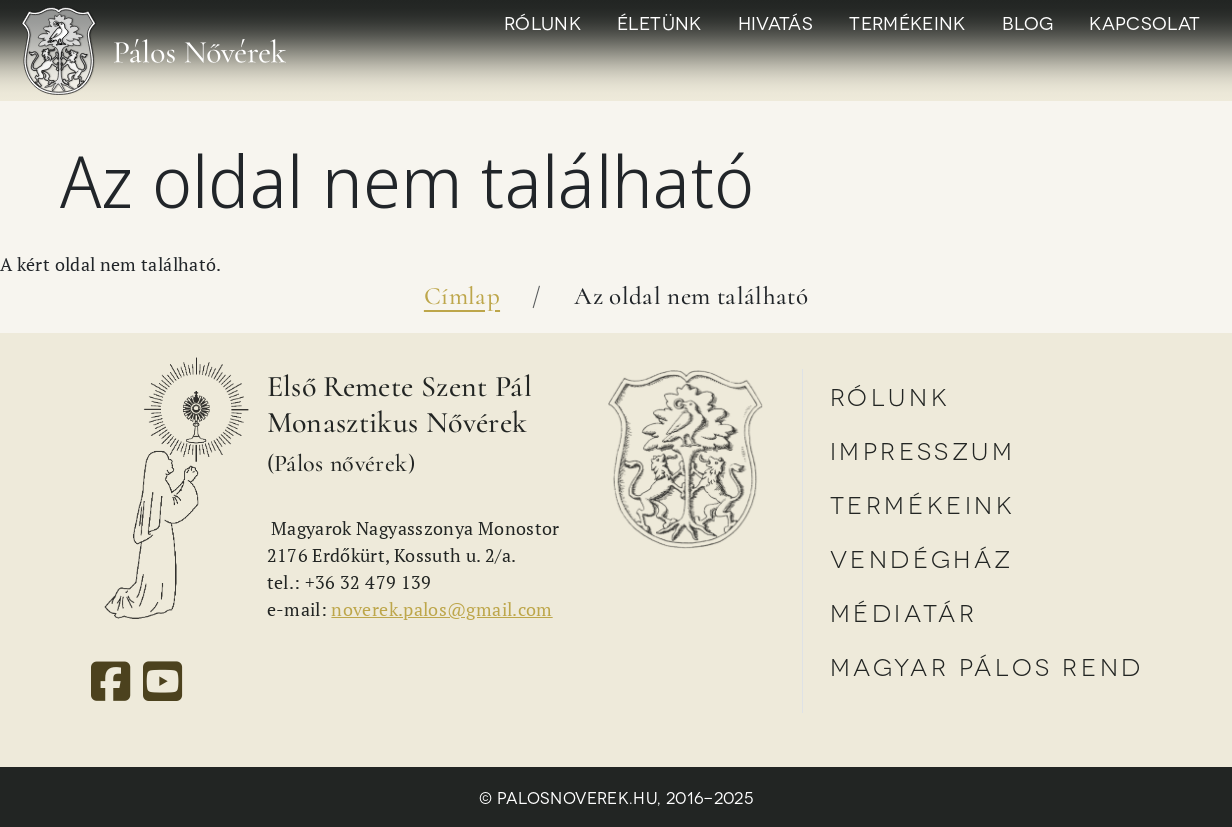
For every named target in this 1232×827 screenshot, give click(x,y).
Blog (1027, 22)
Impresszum (923, 449)
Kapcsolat (1144, 22)
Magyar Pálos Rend (987, 665)
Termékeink (907, 22)
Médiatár (904, 611)
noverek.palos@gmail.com (441, 609)
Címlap (462, 296)
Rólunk (542, 22)
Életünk (659, 22)
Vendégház (922, 557)
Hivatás (776, 22)
